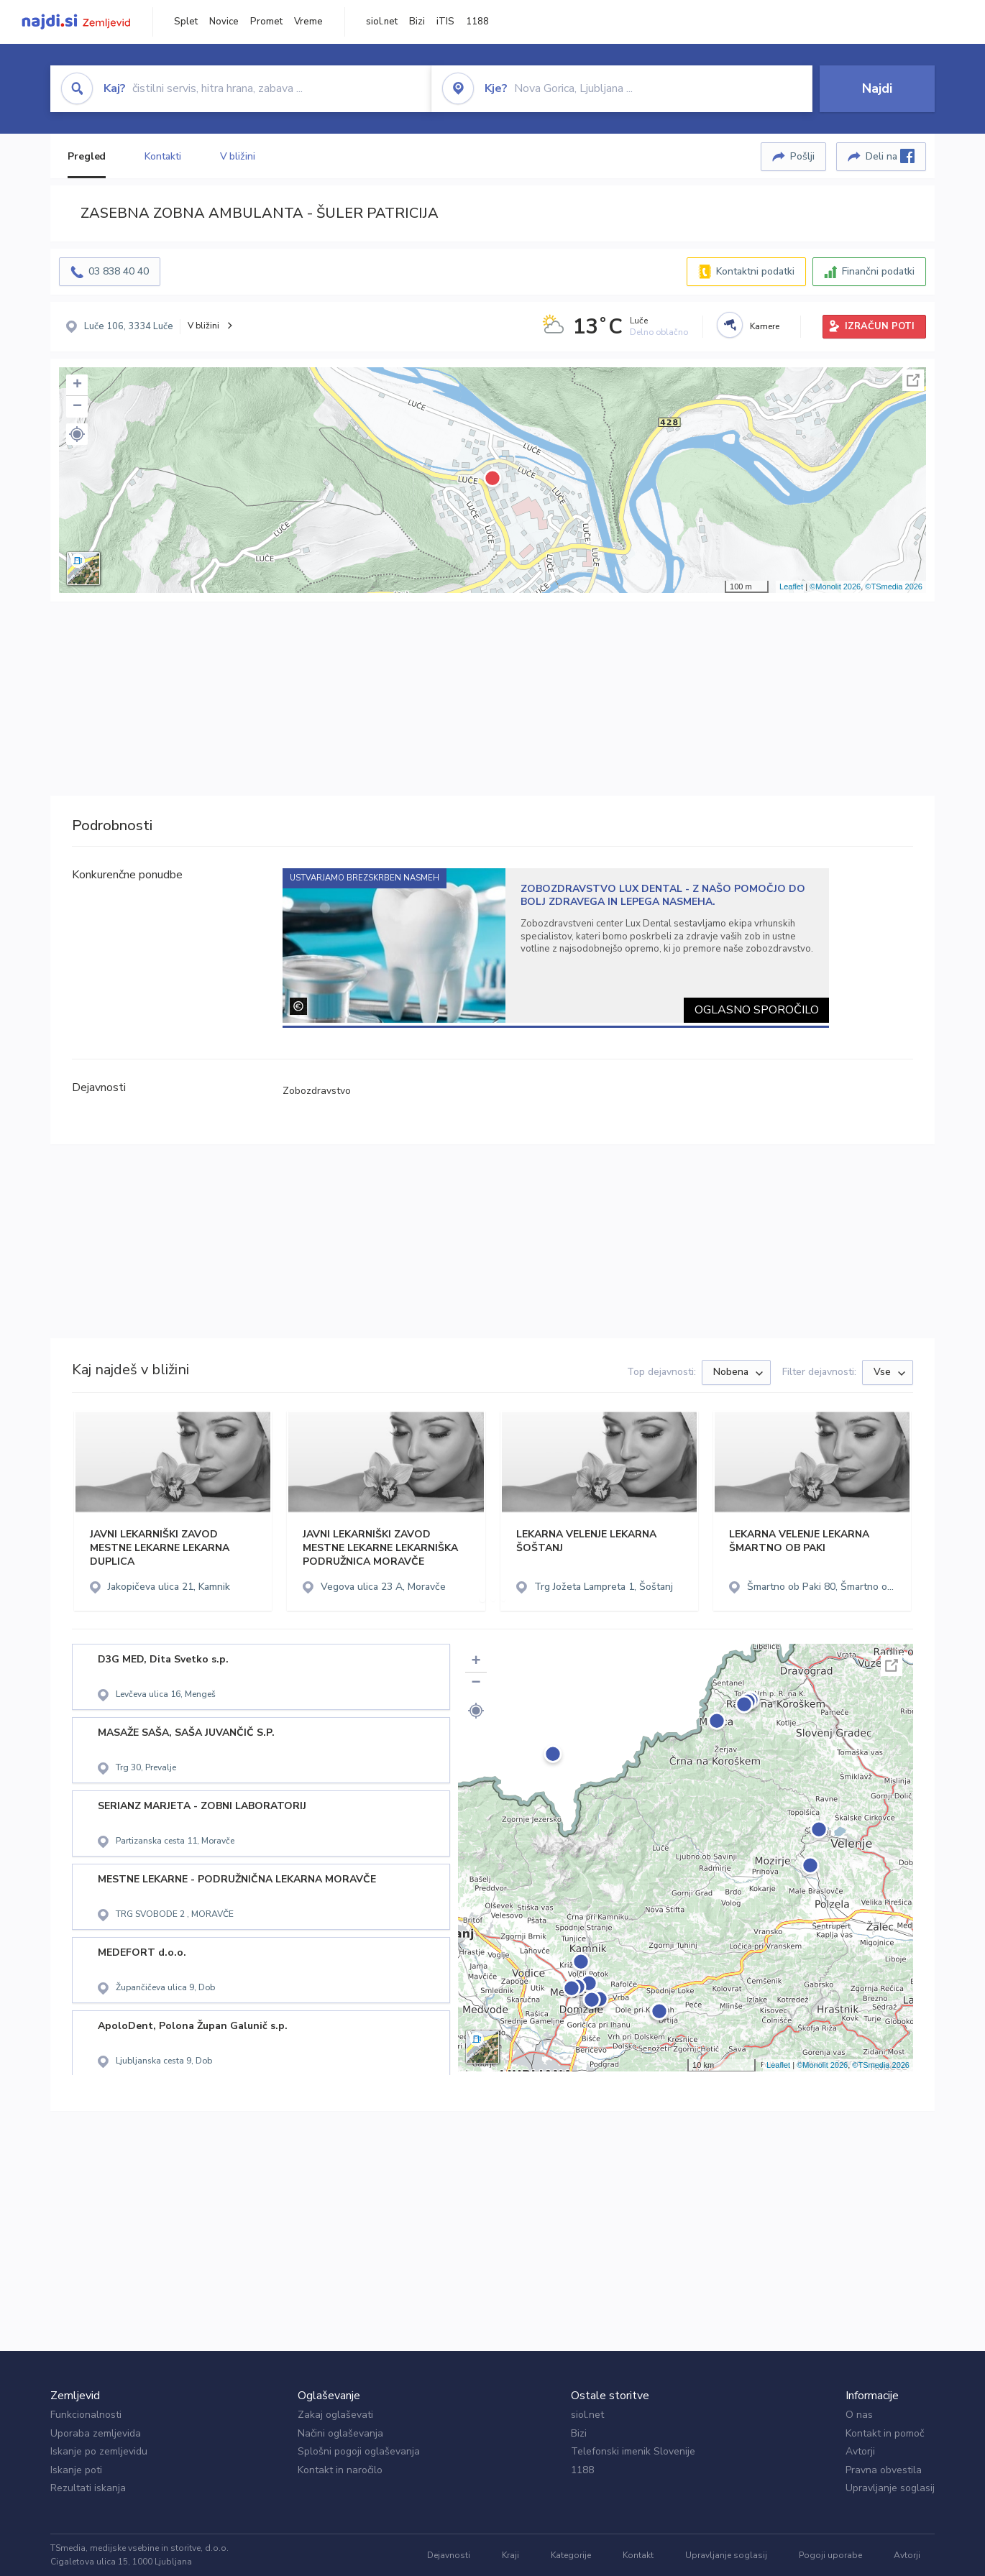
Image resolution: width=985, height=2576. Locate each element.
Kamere (764, 326)
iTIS (445, 21)
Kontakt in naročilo (340, 2470)
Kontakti (162, 156)
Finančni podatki (878, 271)
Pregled (87, 156)
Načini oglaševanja (340, 2433)
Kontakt (638, 2555)
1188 (477, 21)
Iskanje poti (76, 2470)
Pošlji (802, 156)
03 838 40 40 (118, 271)
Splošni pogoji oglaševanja (359, 2451)
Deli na (890, 156)
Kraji (510, 2555)
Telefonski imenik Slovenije (633, 2451)
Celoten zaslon (913, 380)
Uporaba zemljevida (95, 2433)
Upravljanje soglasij (890, 2488)
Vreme (308, 21)
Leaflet (791, 586)
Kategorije (571, 2555)
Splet (186, 21)
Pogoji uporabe (830, 2555)
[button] (77, 434)
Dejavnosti (448, 2555)
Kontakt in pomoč (885, 2433)
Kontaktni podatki (755, 271)
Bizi (417, 21)
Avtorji (860, 2451)
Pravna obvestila (884, 2470)
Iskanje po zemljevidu (98, 2451)
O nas (859, 2414)
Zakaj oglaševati (335, 2414)
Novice (224, 21)
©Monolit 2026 (835, 586)
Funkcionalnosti (86, 2414)
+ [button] (77, 385)
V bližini (237, 156)
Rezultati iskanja (88, 2488)
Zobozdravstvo (317, 1091)
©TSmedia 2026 (893, 586)
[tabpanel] (556, 945)
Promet (266, 21)
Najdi (877, 88)
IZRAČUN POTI (880, 326)
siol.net (382, 21)
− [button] (77, 407)
